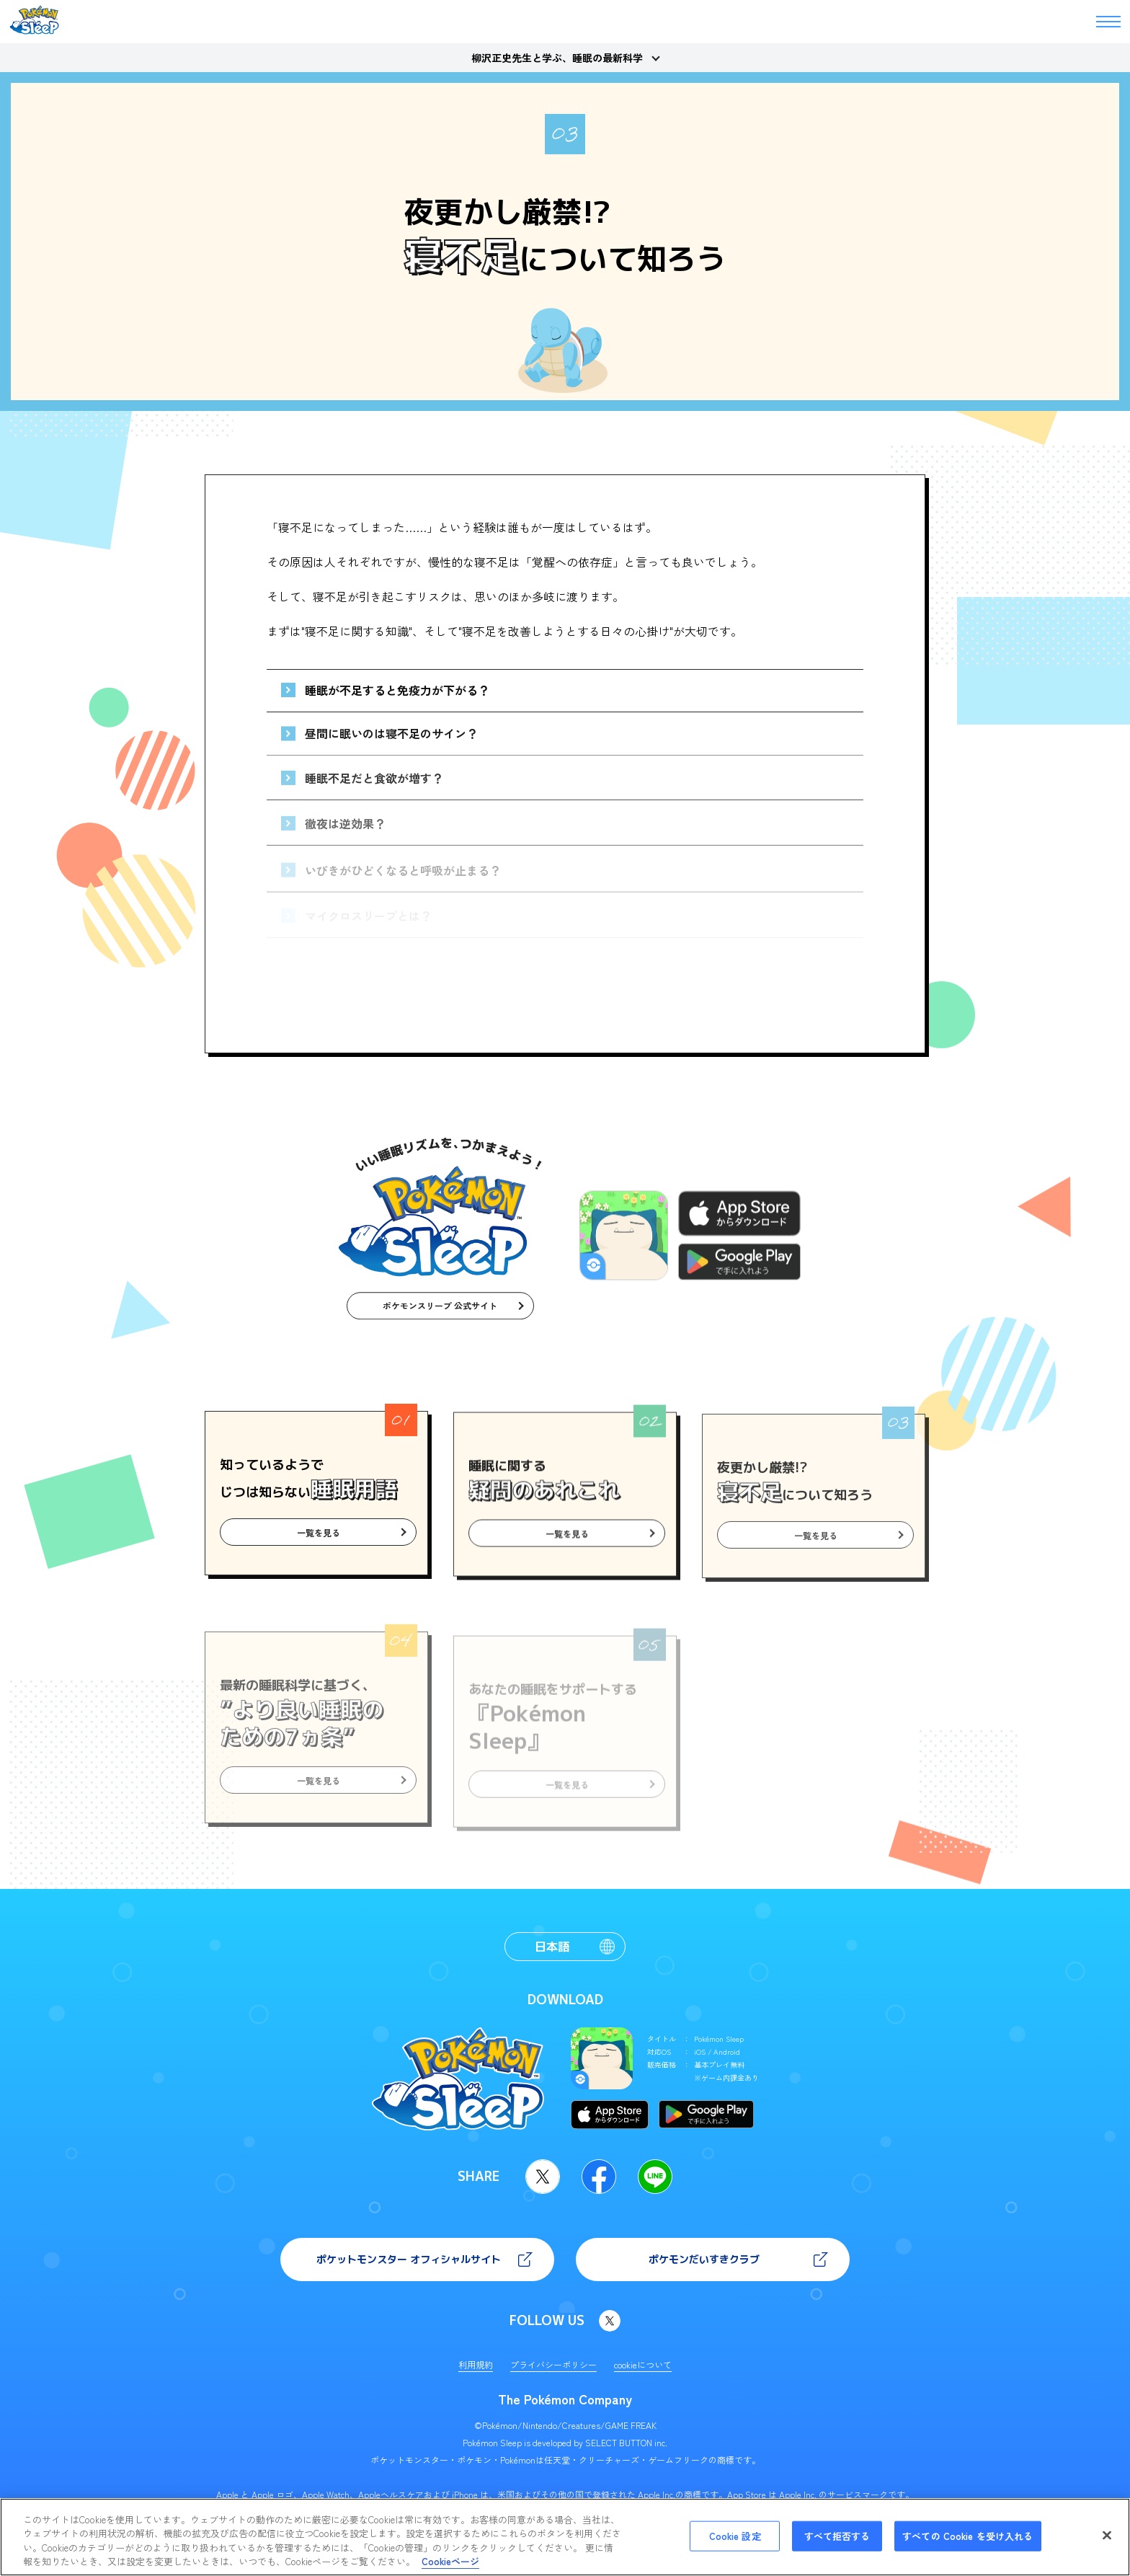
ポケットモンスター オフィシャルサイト (408, 2259)
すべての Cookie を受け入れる (967, 2536)
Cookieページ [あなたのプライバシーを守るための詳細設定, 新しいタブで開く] (450, 2561)
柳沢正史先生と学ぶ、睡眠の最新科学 (557, 57)
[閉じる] (1107, 2535)
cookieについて (643, 2364)
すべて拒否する (837, 2536)
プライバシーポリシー (553, 2364)
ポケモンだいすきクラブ (704, 2259)
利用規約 (475, 2364)
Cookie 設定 (735, 2536)
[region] (565, 2537)
